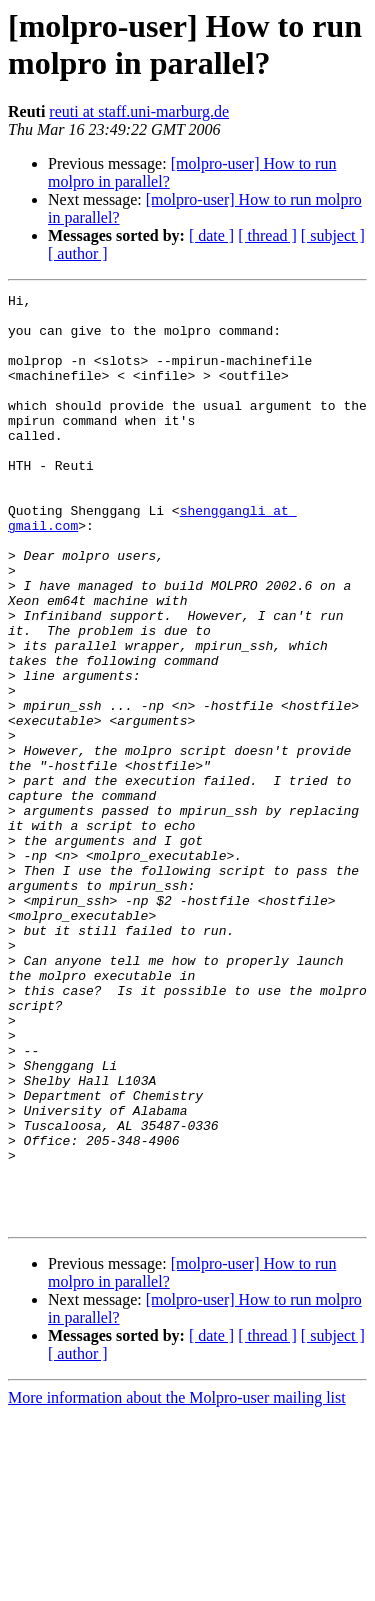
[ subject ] (333, 235)
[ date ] (211, 235)
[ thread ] (267, 235)
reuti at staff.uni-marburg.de (139, 111)
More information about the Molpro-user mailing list (177, 1583)
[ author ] (78, 253)
